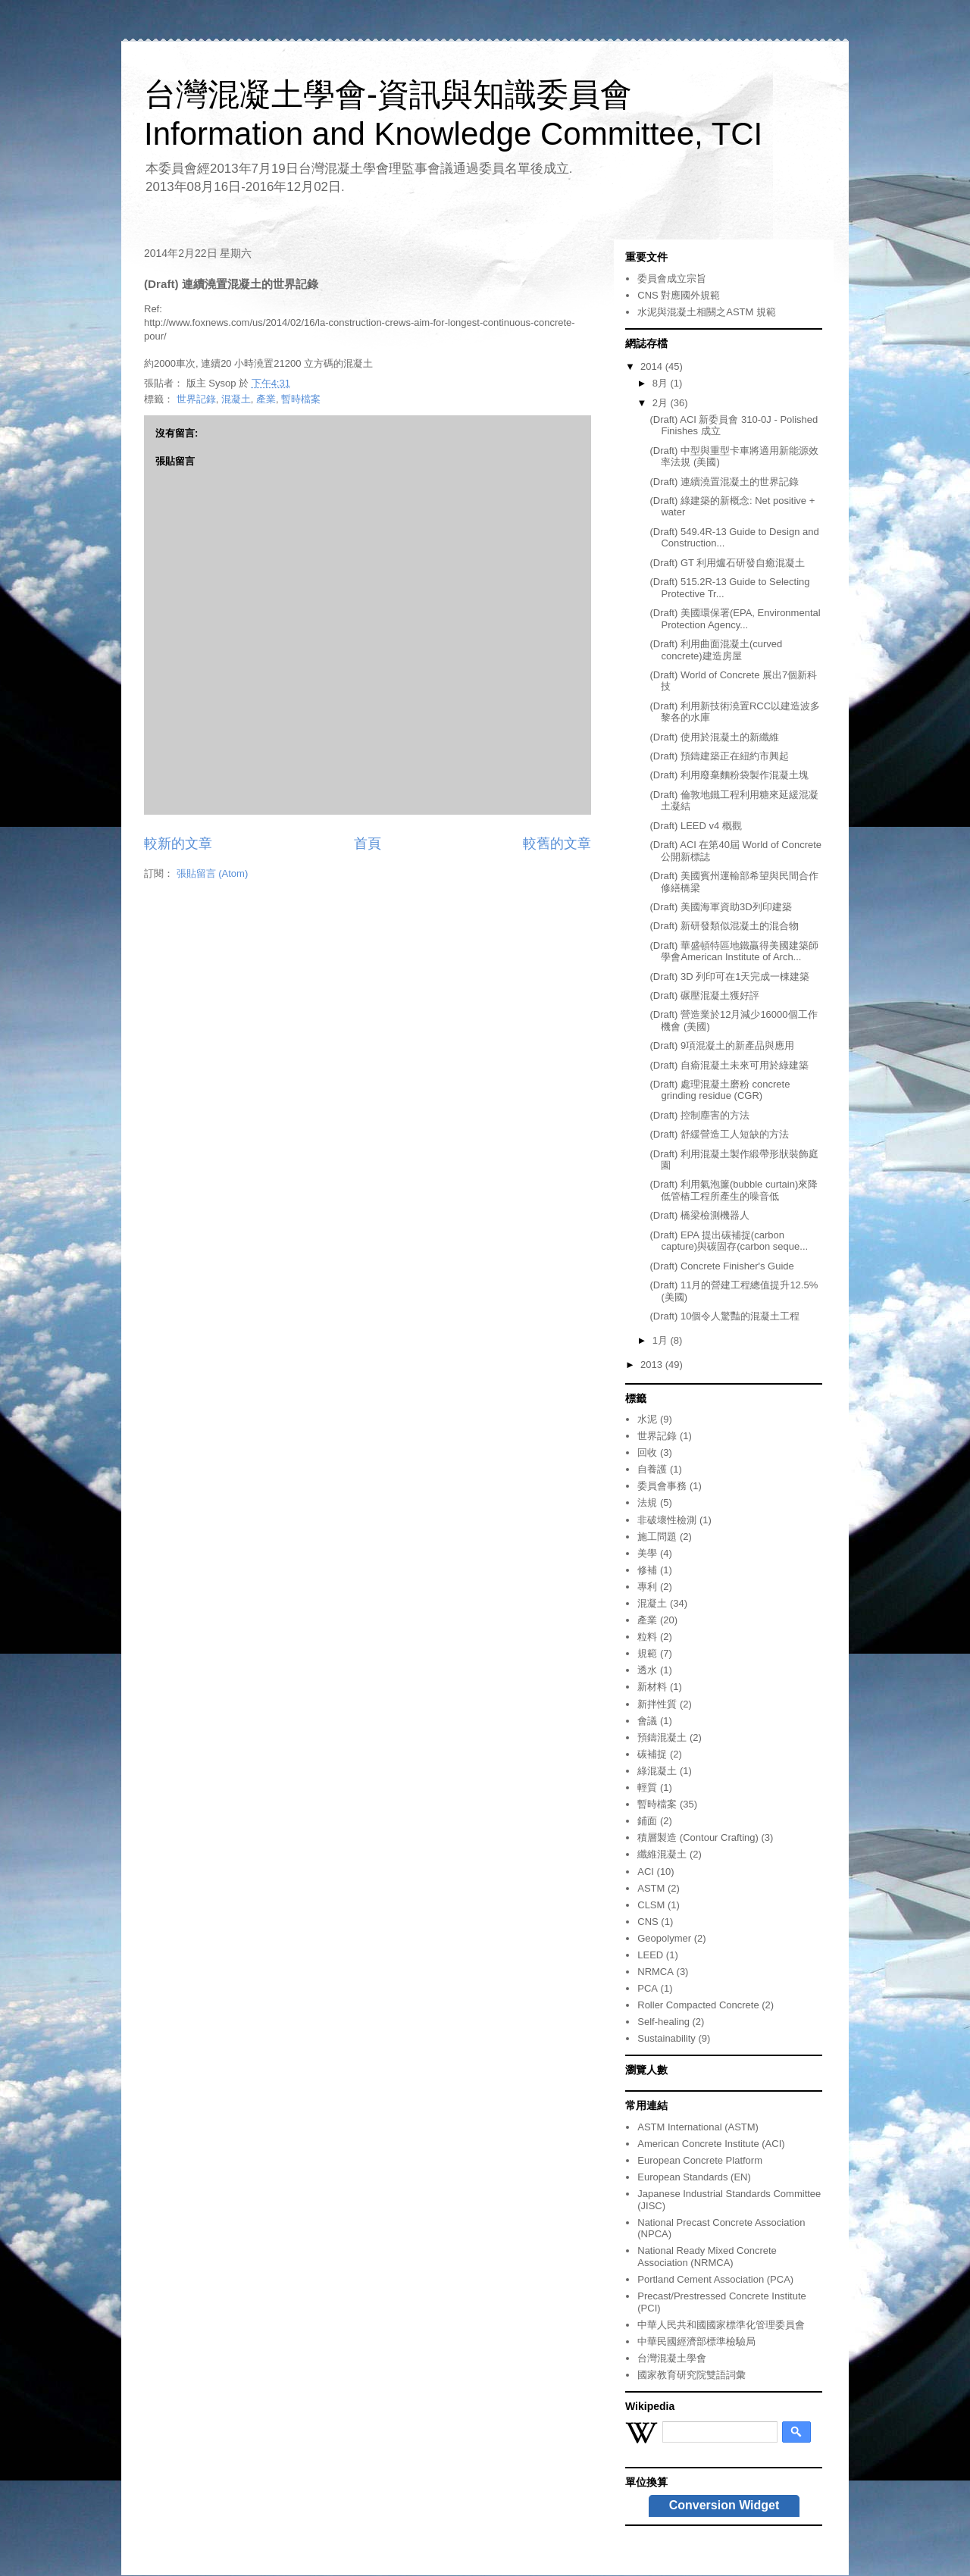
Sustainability (666, 2038)
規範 (647, 1653)
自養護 (652, 1469)
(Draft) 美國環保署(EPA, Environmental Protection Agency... (734, 619)
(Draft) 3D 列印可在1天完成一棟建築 (729, 976)
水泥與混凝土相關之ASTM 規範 (706, 312)
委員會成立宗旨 (671, 278)
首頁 (367, 843)
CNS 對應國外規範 (678, 295)
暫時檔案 (301, 399)
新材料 (652, 1686)
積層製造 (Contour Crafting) (698, 1837)
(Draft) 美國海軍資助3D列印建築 (720, 906)
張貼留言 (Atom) (213, 873)
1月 (661, 1340)
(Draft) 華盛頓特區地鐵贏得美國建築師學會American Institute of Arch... (733, 951)
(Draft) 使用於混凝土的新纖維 (713, 737)
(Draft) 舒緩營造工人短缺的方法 (718, 1134)
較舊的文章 (557, 843)
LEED (650, 1955)
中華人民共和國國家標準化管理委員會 (721, 2324)
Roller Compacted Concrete (698, 2005)
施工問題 (657, 1536)
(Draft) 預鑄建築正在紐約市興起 (718, 756)
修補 (647, 1570)
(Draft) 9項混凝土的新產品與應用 (721, 1045)
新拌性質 (657, 1704)
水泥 (647, 1419)
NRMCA (655, 1971)
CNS (647, 1921)
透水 (647, 1670)
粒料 (647, 1636)
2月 (661, 402)
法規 (647, 1502)
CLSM (651, 1905)
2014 (652, 366)
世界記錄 (196, 399)
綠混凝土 (657, 1770)
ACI (645, 1871)
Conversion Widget (724, 2505)
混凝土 (236, 399)
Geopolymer (664, 1938)
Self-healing (663, 2021)
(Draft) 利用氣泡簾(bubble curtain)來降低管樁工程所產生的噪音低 (733, 1190)
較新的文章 (178, 843)
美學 (647, 1553)
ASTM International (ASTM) (698, 2127)
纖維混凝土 (662, 1854)
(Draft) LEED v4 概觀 (695, 825)
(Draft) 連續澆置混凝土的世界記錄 (723, 481)
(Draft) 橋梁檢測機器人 (699, 1215)
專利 (647, 1586)
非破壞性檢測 (666, 1520)
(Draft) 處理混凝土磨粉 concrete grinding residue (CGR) (719, 1090)
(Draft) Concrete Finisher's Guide (721, 1266)
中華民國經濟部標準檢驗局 (696, 2341)
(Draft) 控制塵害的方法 (699, 1115)
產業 (266, 399)
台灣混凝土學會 (671, 2358)
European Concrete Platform (699, 2160)
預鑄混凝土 (662, 1737)
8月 (661, 383)
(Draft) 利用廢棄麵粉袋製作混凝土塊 (728, 775)
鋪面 (647, 1820)
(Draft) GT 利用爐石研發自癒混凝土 (727, 562)
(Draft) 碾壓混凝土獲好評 (704, 995)
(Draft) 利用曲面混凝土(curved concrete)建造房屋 (715, 650)
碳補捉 (652, 1754)
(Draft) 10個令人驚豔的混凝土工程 (724, 1316)
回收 (647, 1452)
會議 (647, 1720)
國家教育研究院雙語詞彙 (691, 2374)
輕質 (647, 1787)
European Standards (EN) (694, 2177)
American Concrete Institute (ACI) (710, 2143)
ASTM (651, 1888)
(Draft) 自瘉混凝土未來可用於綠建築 (728, 1065)
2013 (652, 1364)
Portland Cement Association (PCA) (715, 2279)
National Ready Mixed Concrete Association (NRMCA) (707, 2256)
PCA (647, 1988)
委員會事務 (662, 1485)
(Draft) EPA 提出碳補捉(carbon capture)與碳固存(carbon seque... (728, 1241)
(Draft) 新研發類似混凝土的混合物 (723, 925)
